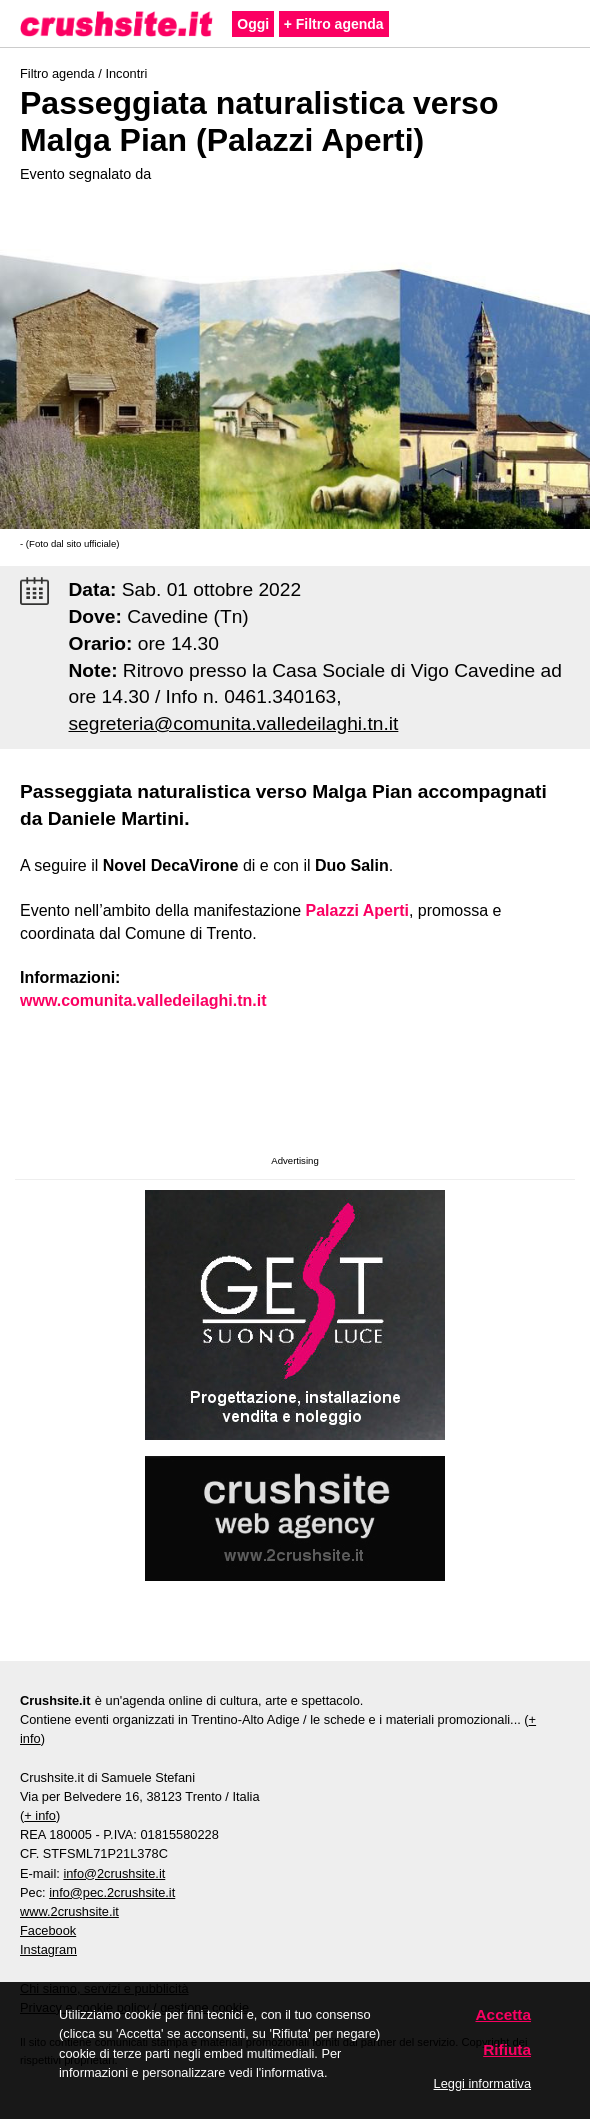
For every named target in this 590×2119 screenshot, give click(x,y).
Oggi (253, 24)
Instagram (48, 1949)
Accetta (504, 2014)
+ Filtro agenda (334, 24)
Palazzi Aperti (357, 910)
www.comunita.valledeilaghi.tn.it (143, 1000)
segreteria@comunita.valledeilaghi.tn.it (234, 723)
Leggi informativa (482, 2083)
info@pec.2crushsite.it (112, 1892)
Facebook (48, 1930)
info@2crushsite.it (114, 1873)
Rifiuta (507, 2049)
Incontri (126, 73)
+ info (40, 1815)
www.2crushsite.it (69, 1911)
